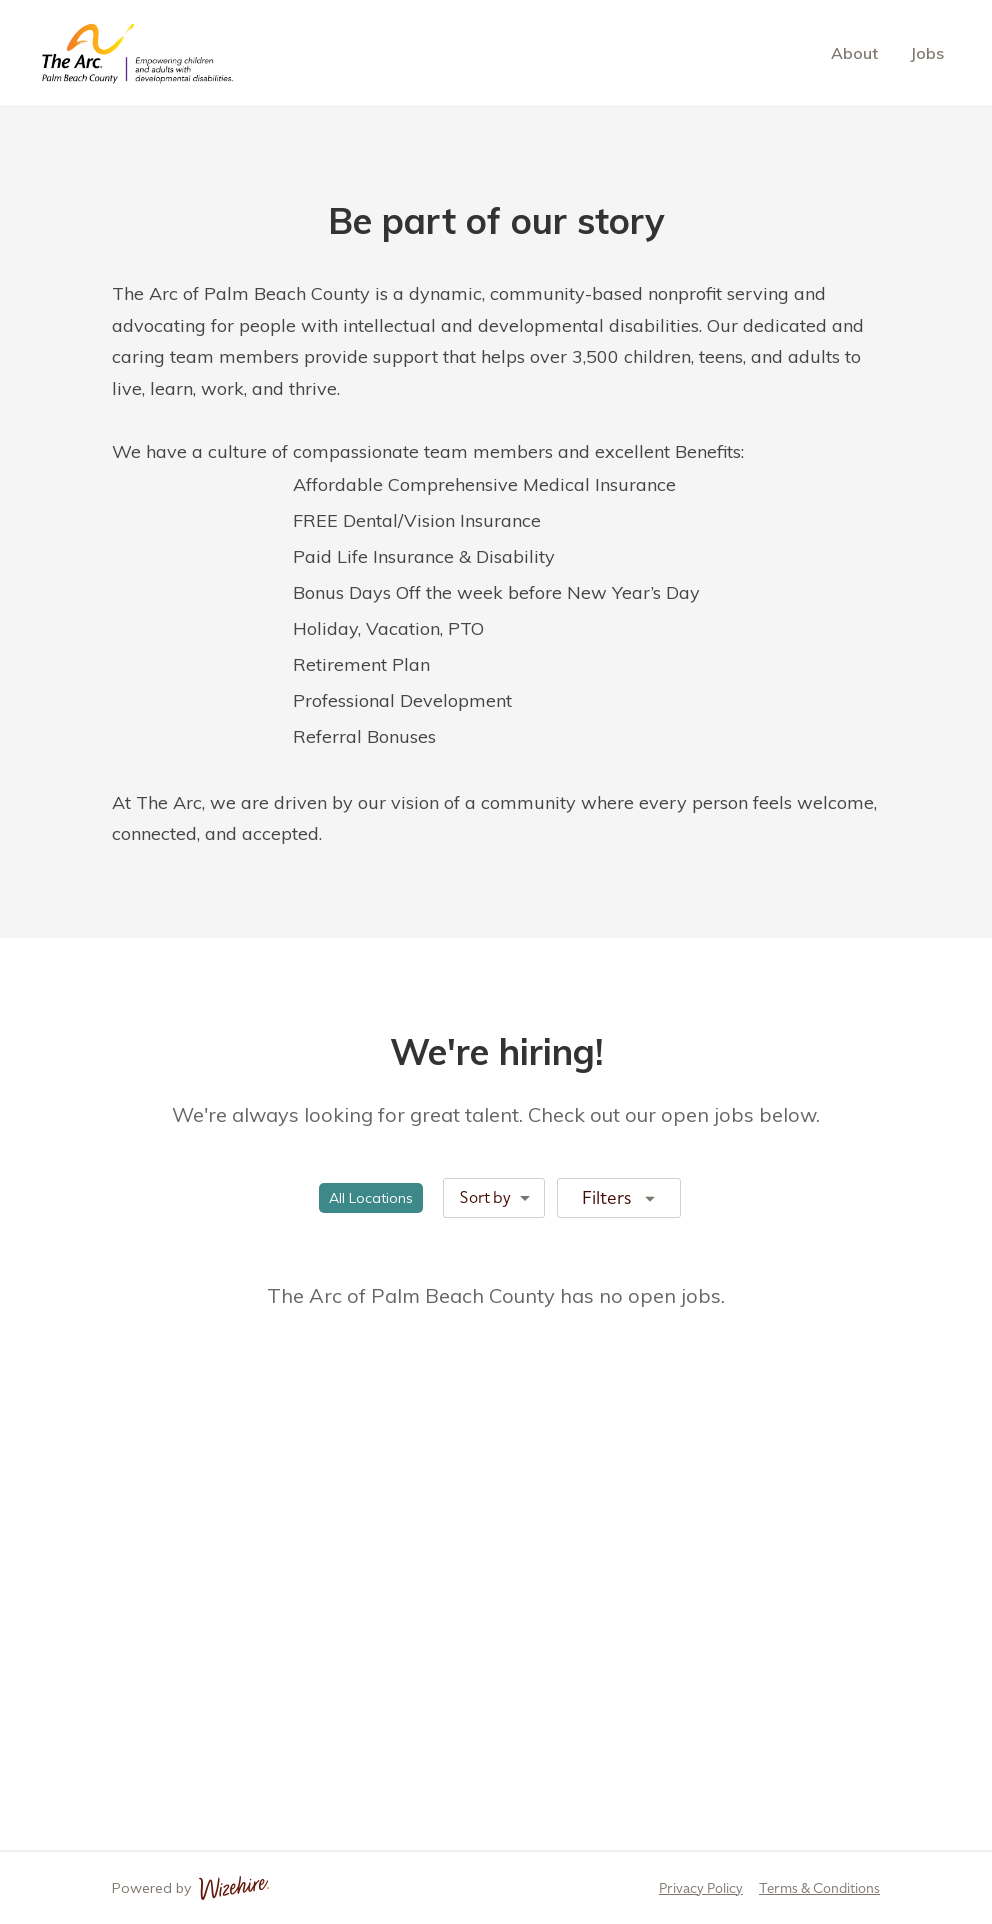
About (854, 53)
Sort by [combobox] (485, 1198)
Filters (621, 1197)
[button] (371, 1198)
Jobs (927, 53)
